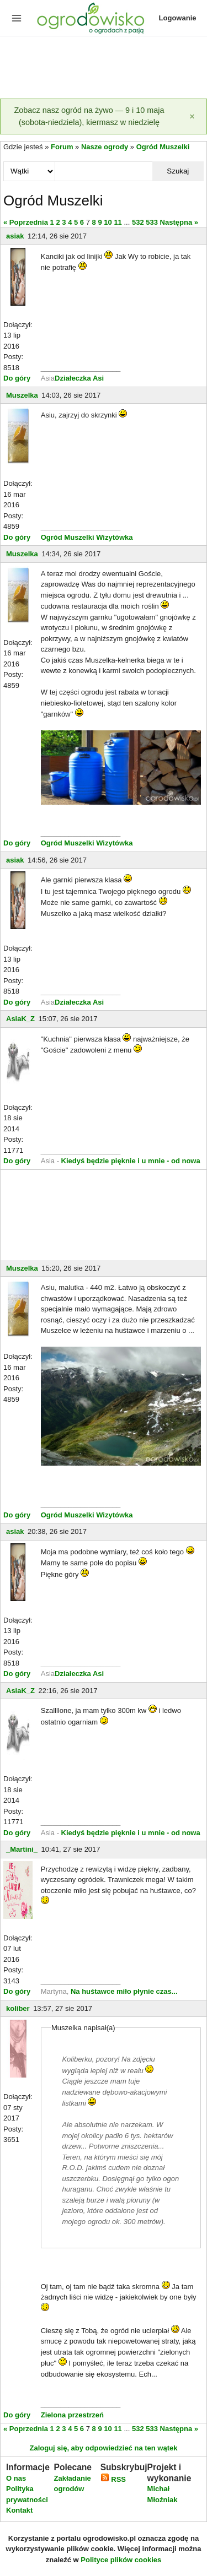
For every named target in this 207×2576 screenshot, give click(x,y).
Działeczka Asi (79, 378)
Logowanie (178, 18)
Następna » (179, 222)
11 (117, 222)
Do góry (16, 378)
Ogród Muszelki (163, 147)
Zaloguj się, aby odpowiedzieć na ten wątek (103, 2448)
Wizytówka (114, 537)
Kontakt (19, 2510)
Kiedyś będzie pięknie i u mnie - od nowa (130, 1161)
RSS (113, 2479)
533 (152, 222)
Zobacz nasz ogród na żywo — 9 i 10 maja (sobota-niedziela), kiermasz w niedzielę (89, 116)
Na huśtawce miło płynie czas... (124, 1991)
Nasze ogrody (104, 147)
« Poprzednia (25, 222)
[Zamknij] (192, 116)
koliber (18, 2008)
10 (108, 222)
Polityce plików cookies (121, 2560)
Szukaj (178, 171)
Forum (62, 147)
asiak (15, 236)
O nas (16, 2478)
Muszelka (22, 395)
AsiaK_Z (20, 1019)
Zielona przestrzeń (72, 2415)
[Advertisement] (103, 68)
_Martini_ (22, 1849)
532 (138, 222)
